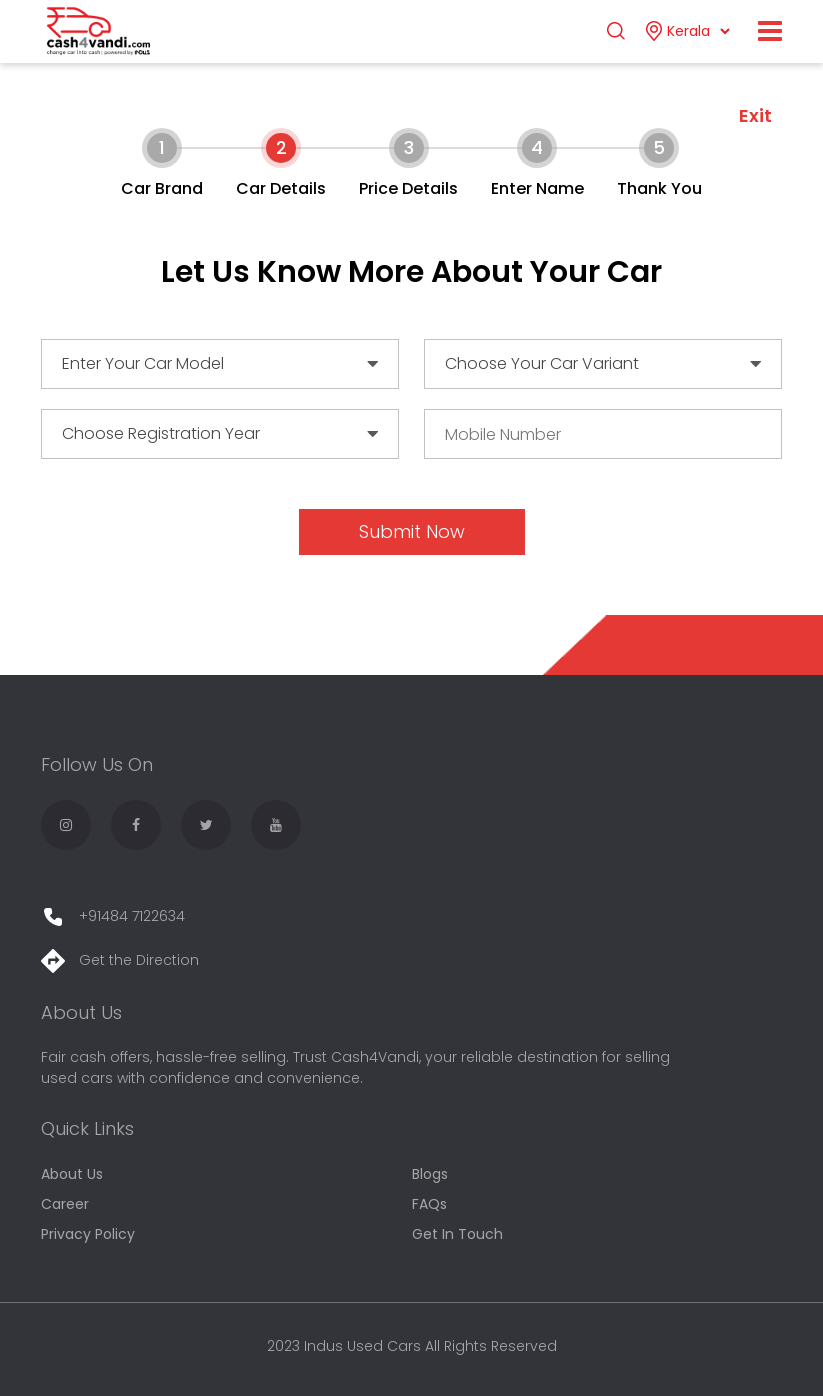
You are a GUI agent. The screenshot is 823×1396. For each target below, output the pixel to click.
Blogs (430, 1174)
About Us (72, 1174)
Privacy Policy (88, 1234)
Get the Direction (120, 960)
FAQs (429, 1204)
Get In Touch (457, 1234)
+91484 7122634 (113, 916)
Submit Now (412, 531)
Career (65, 1204)
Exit (755, 115)
